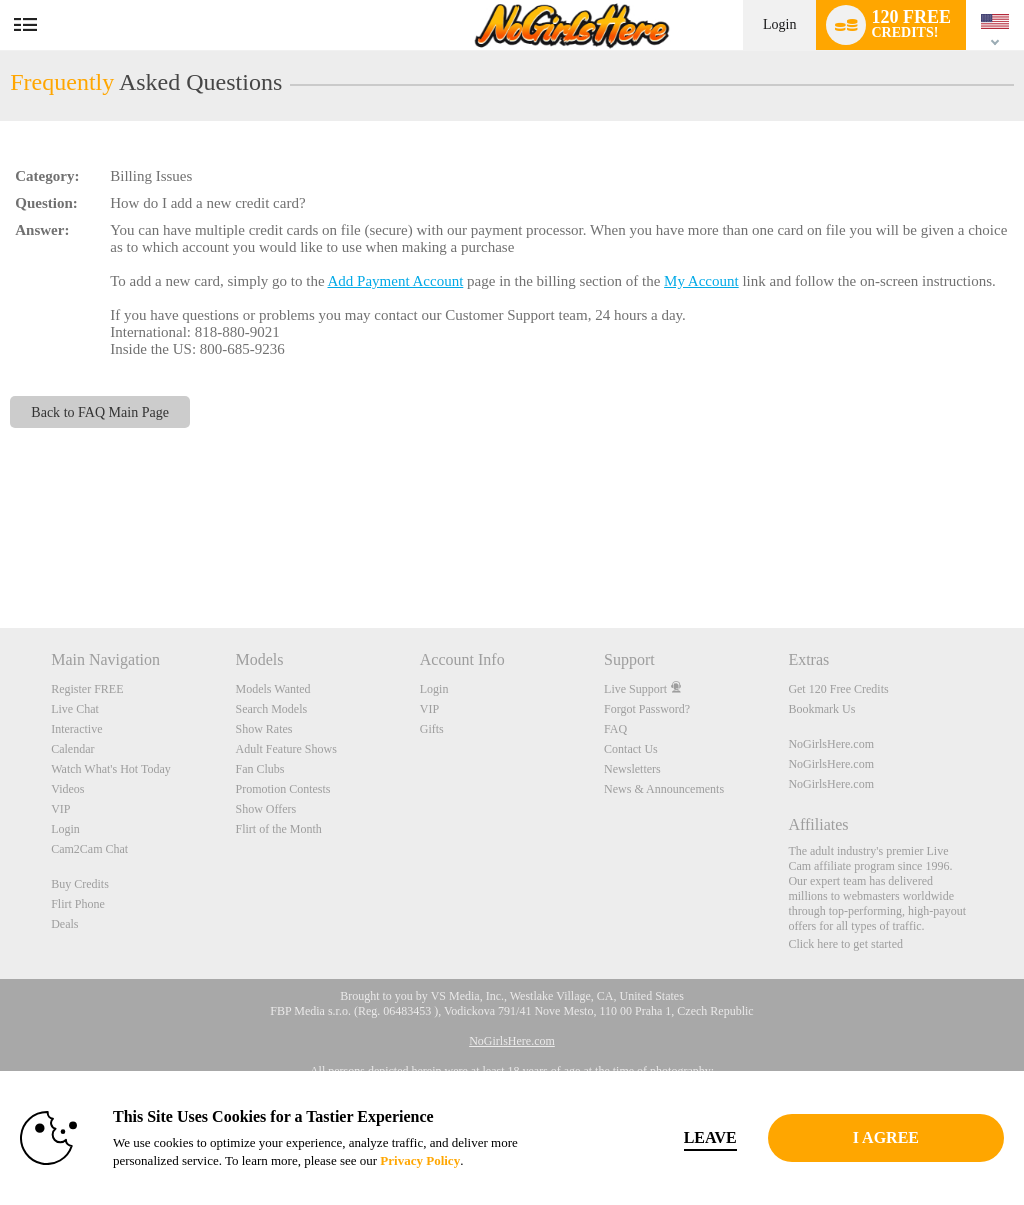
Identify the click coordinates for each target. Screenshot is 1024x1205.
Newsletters (632, 769)
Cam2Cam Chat (89, 849)
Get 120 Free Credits (838, 689)
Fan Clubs (259, 769)
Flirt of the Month (278, 829)
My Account (701, 281)
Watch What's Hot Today (111, 769)
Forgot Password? (647, 709)
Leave (710, 1137)
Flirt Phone (78, 904)
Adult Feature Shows (285, 749)
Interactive (76, 729)
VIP (60, 809)
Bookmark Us (821, 709)
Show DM (0, 553)
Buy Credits (80, 884)
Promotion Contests (282, 789)
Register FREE (87, 689)
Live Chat (75, 709)
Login (779, 24)
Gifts (432, 729)
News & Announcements (664, 789)
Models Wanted (272, 689)
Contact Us (631, 749)
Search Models (271, 709)
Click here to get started (845, 944)
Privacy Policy (420, 1160)
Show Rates (263, 729)
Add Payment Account (395, 281)
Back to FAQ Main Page (100, 412)
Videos (67, 789)
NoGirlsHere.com (831, 744)
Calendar (72, 749)
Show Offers (265, 809)
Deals (64, 924)
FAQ (615, 729)
